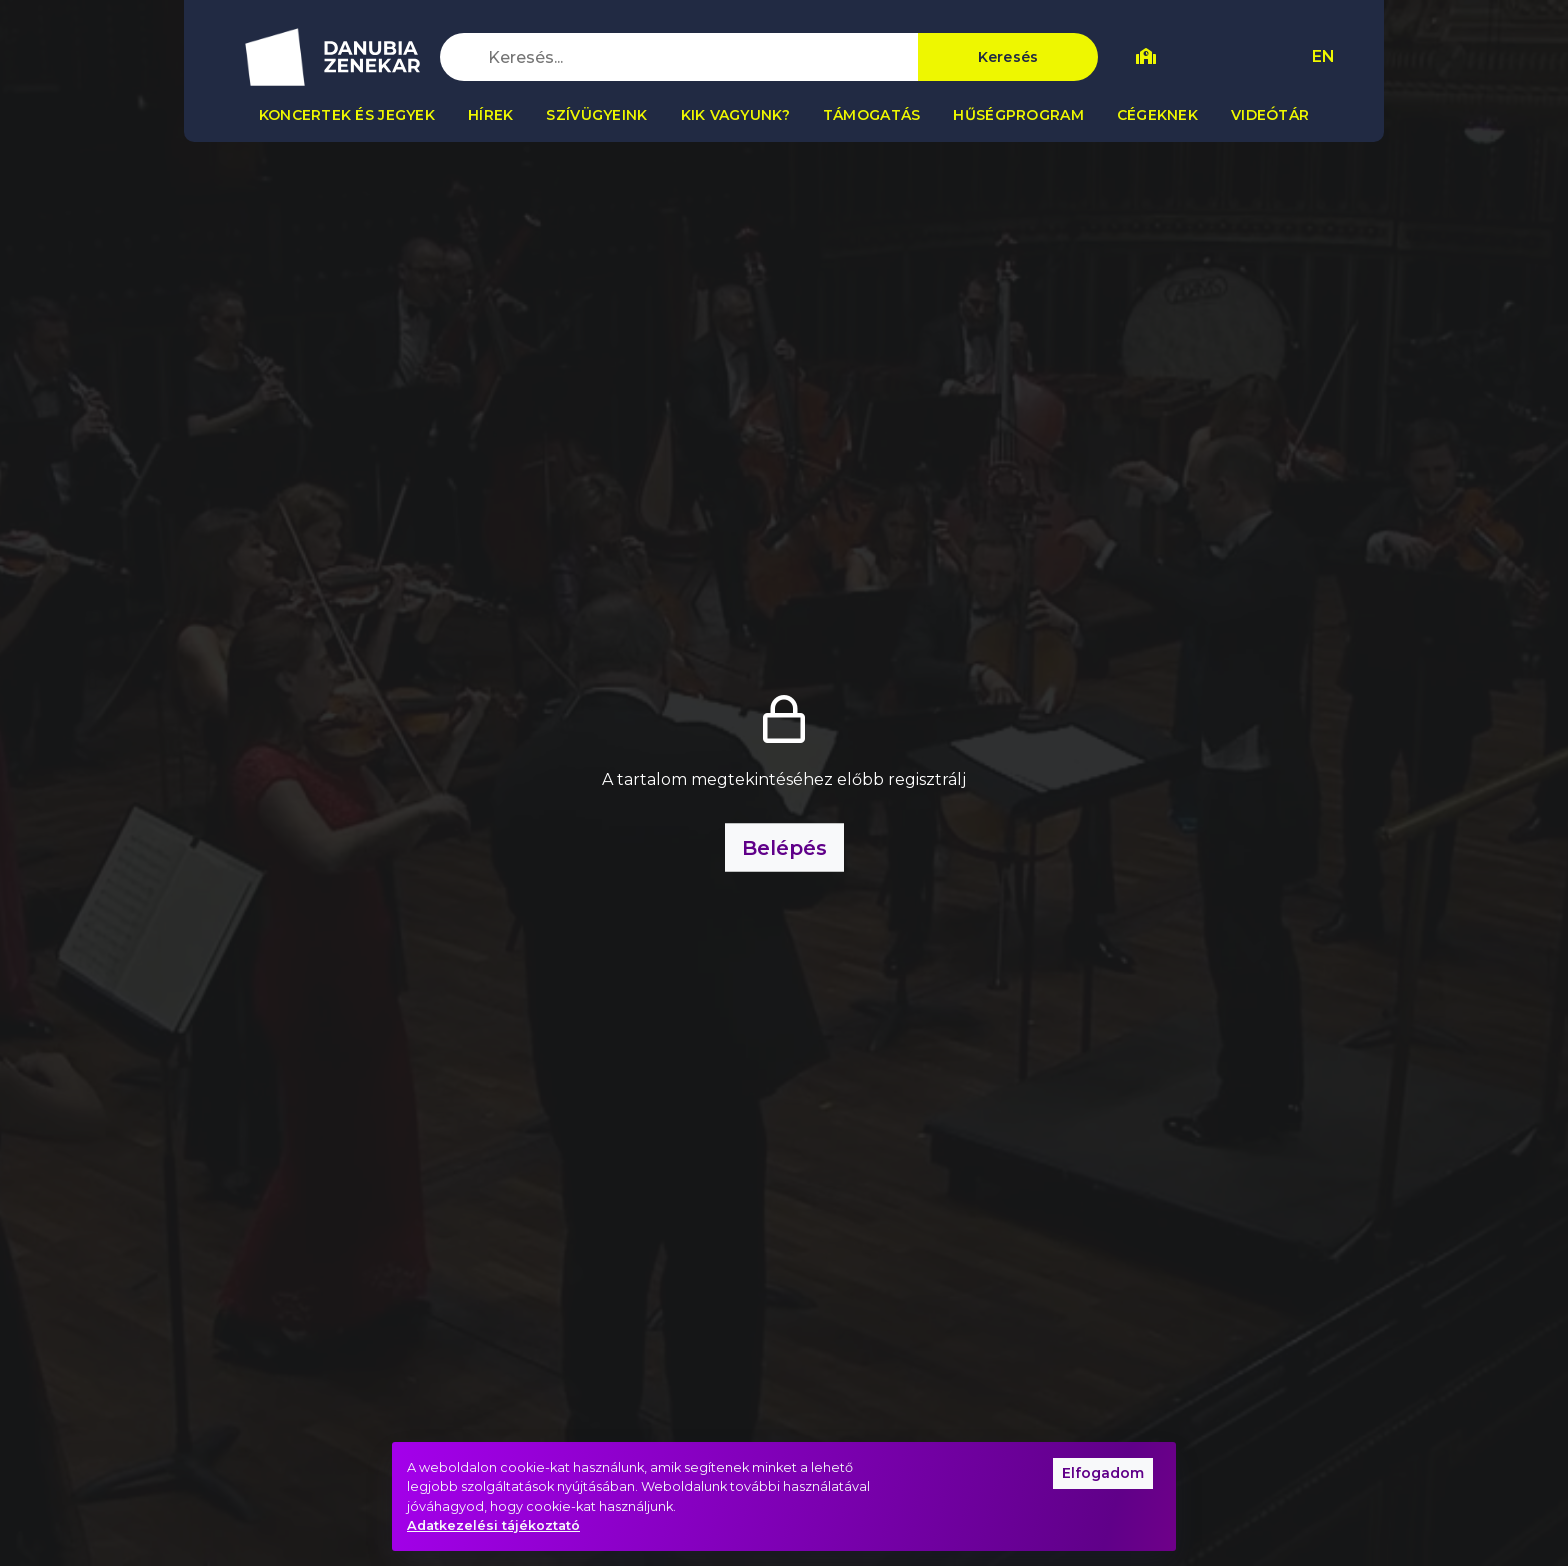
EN (1323, 56)
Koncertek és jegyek (347, 115)
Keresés (1008, 57)
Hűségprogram (1018, 115)
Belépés (784, 848)
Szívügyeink (596, 115)
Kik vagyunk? (735, 115)
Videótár (1270, 115)
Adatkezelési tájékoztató (493, 1525)
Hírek (490, 115)
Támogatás (872, 115)
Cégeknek (1157, 115)
